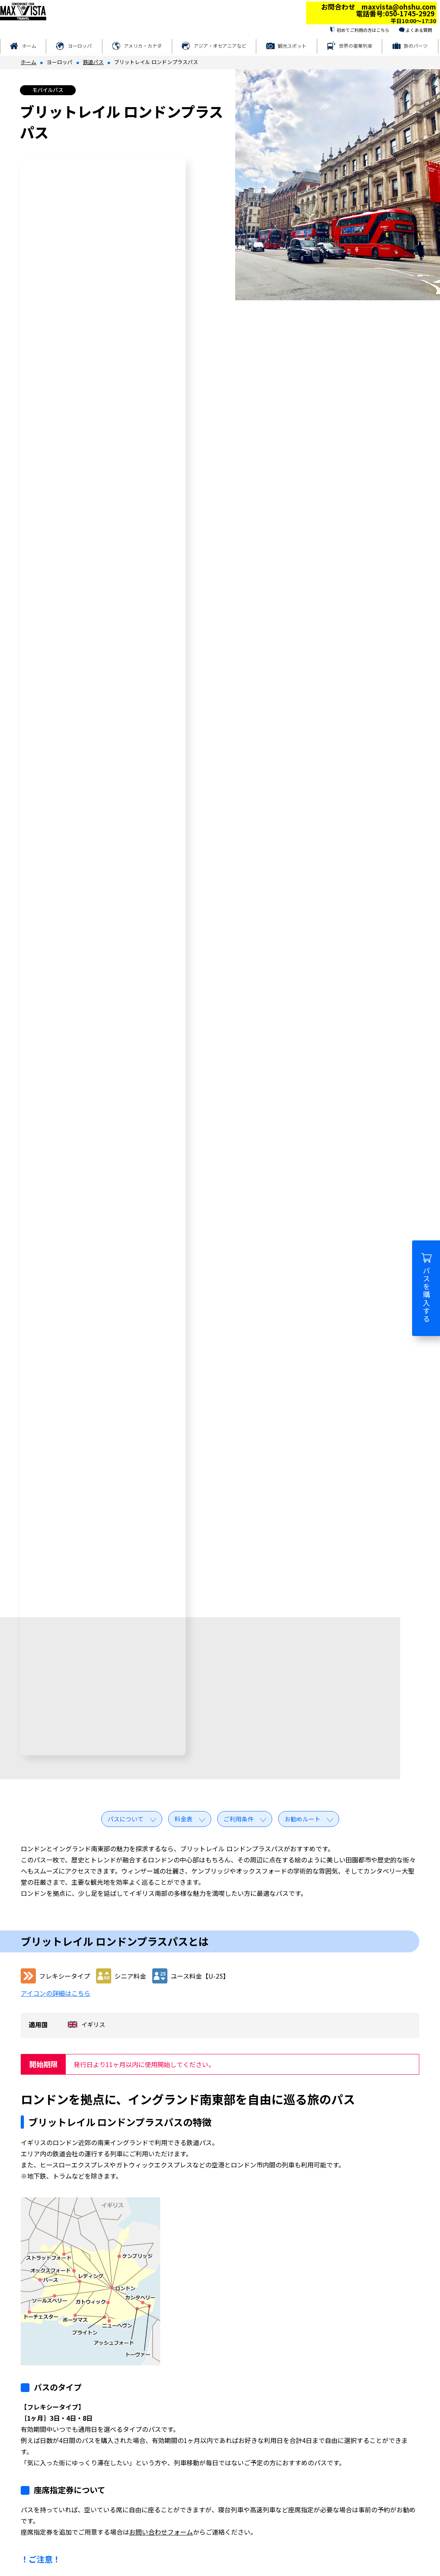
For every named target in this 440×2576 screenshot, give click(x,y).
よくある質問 (419, 30)
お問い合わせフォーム (161, 2532)
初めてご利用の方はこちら (363, 30)
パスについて (125, 1819)
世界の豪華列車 (355, 45)
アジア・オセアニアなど (220, 45)
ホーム (29, 45)
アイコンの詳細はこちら (55, 1993)
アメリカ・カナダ (143, 45)
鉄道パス (93, 62)
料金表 (183, 1819)
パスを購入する (426, 1288)
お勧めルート (302, 1819)
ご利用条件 (238, 1819)
